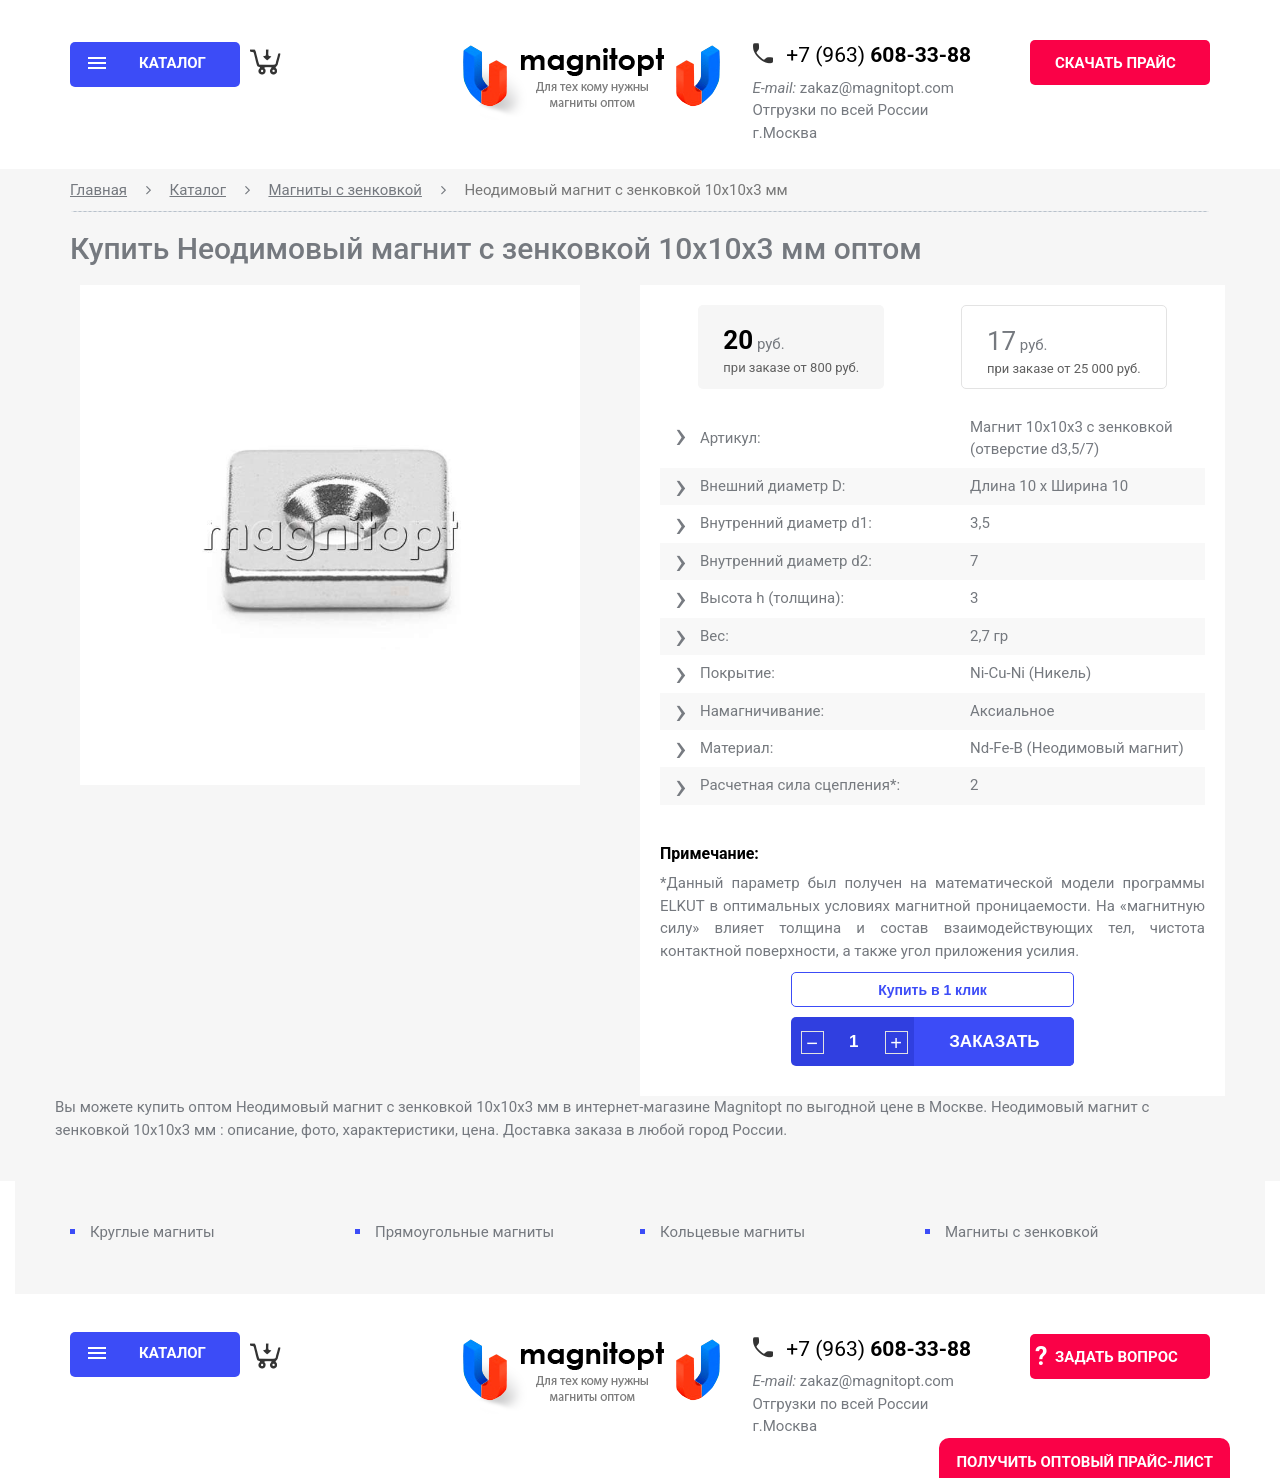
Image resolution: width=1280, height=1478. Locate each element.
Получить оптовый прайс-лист (1084, 1462)
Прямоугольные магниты (464, 1232)
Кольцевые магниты (732, 1232)
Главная (98, 190)
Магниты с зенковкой (345, 190)
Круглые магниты (152, 1232)
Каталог (198, 190)
